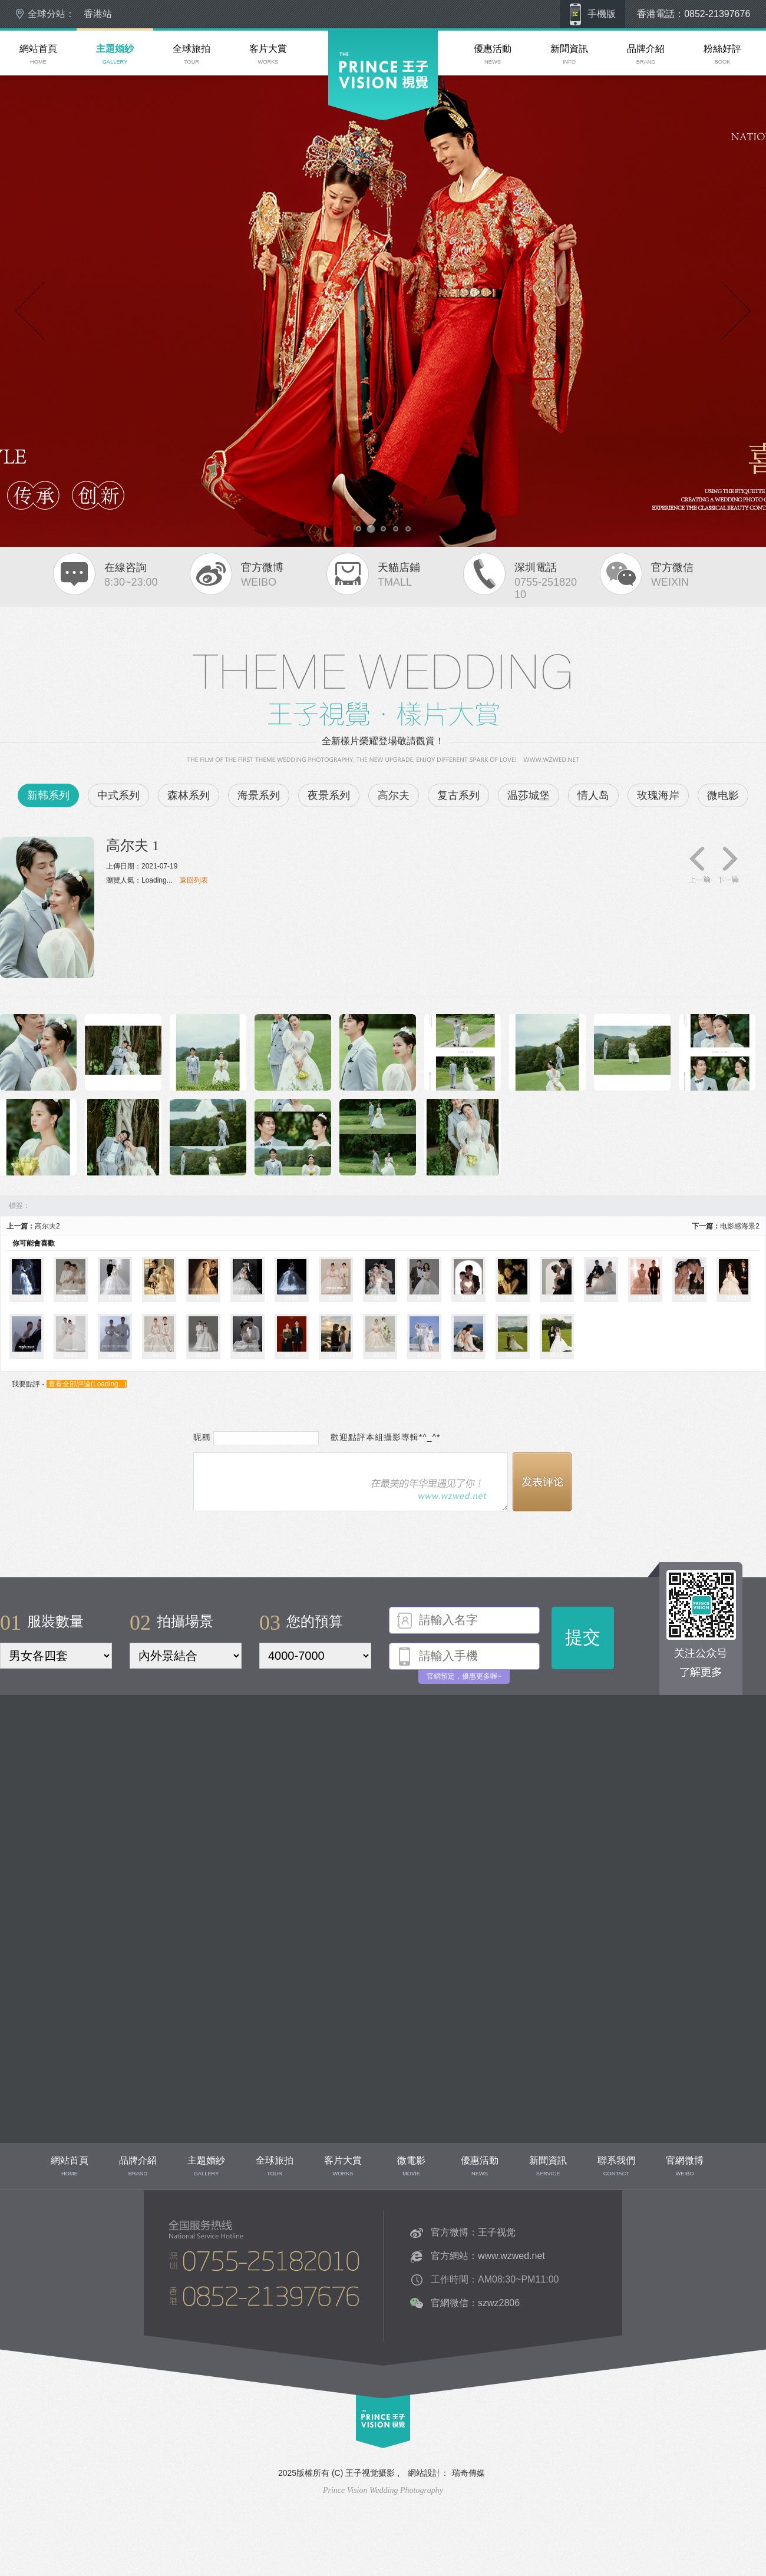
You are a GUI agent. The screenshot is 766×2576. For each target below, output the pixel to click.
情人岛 (593, 795)
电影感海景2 (740, 1226)
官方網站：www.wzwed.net (488, 2256)
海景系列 (258, 795)
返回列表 (194, 880)
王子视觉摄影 (370, 2473)
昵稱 (202, 1437)
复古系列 (458, 795)
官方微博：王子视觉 (473, 2232)
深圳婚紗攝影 (349, 153)
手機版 (601, 14)
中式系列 (118, 795)
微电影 (723, 795)
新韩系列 (48, 795)
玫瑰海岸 (658, 795)
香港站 (98, 14)
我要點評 (26, 1384)
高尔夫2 (47, 1226)
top (361, 2453)
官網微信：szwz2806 (475, 2303)
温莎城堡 (528, 795)
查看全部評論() (87, 1384)
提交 (582, 1637)
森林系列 (188, 795)
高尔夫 (394, 795)
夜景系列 (329, 795)
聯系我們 (170, 2331)
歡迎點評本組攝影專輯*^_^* (381, 1437)
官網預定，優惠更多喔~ (464, 1676)
